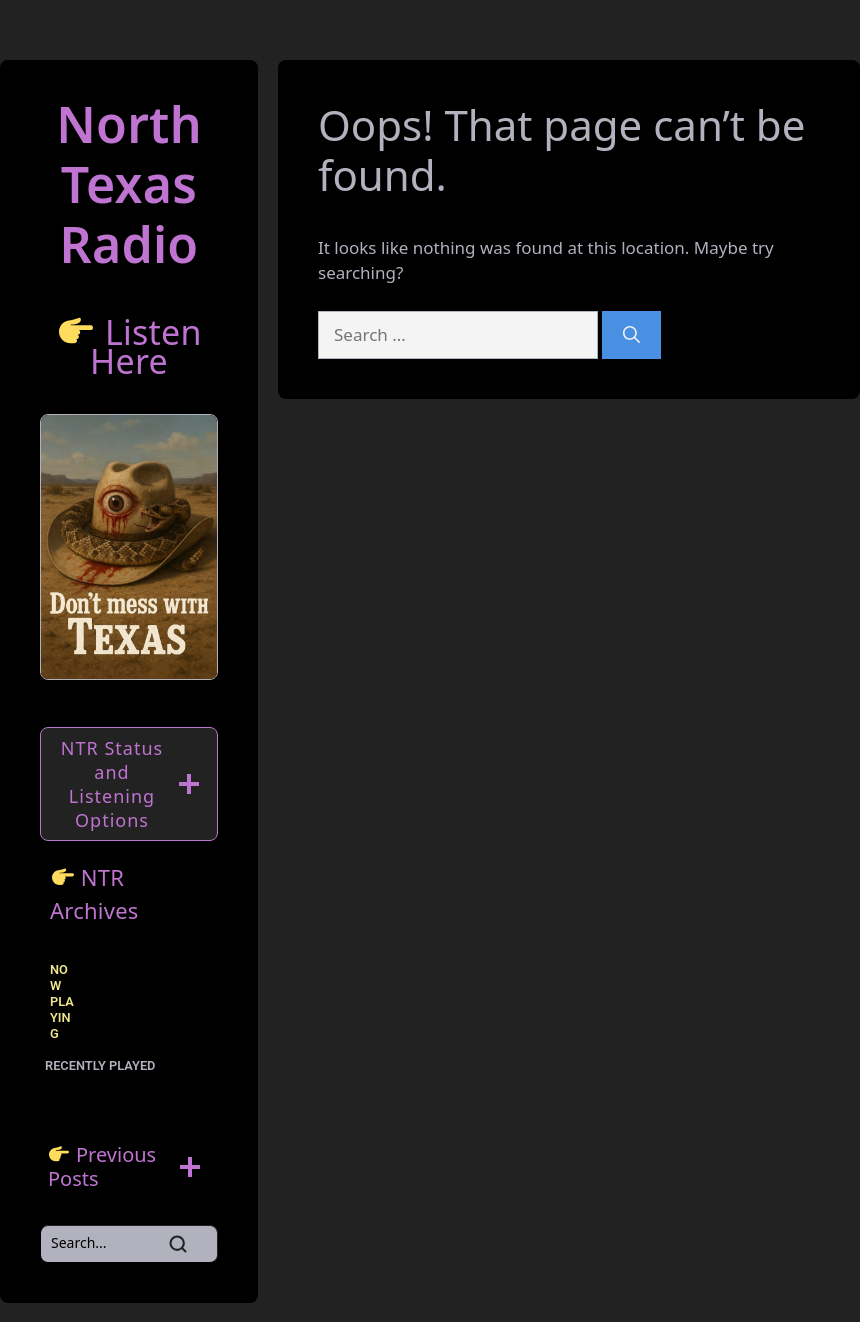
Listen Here (146, 346)
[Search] (631, 335)
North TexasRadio (129, 184)
